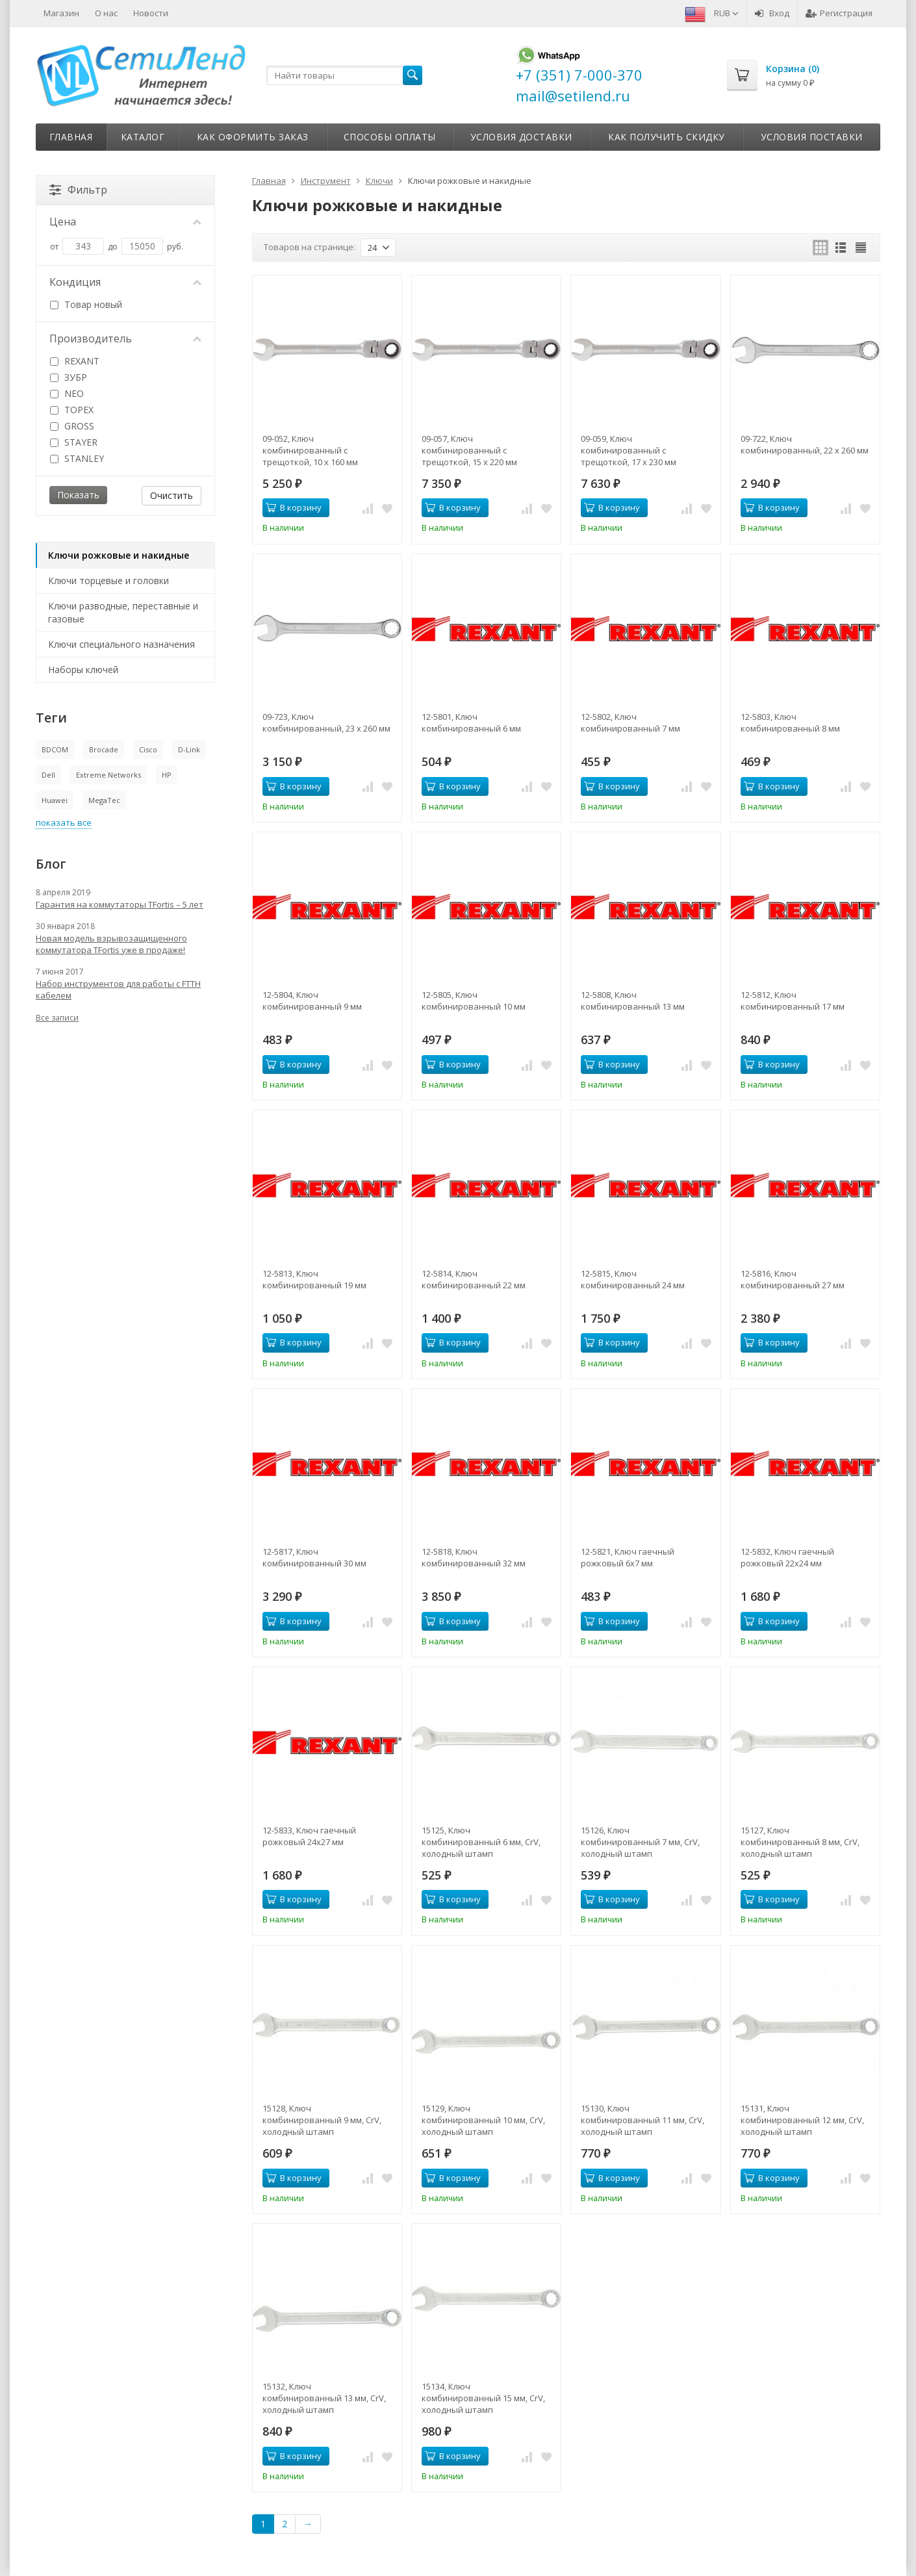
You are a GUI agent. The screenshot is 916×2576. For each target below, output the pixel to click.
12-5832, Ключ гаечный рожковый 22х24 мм (787, 1557)
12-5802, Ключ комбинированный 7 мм (630, 722)
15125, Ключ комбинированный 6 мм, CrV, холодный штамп (481, 1841)
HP (167, 775)
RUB (726, 13)
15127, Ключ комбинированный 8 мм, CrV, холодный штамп (800, 1841)
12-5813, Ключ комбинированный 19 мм (314, 1279)
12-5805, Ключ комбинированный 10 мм (474, 1000)
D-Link (189, 749)
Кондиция (125, 281)
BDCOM (55, 749)
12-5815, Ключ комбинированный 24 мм (633, 1279)
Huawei (55, 800)
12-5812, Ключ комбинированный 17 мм (793, 1000)
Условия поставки (812, 137)
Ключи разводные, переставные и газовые (123, 612)
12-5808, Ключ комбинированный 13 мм (633, 1000)
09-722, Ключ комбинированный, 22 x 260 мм (805, 444)
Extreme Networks (108, 775)
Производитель (125, 338)
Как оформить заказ (253, 137)
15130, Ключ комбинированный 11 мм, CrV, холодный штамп (642, 2119)
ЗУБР (68, 377)
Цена (125, 221)
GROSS (72, 426)
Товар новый (86, 304)
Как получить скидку (666, 137)
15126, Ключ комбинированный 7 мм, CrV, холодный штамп (640, 1841)
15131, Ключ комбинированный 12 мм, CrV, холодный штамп (802, 2119)
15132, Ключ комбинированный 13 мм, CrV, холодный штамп (324, 2398)
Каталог (143, 137)
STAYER (73, 442)
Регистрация (839, 13)
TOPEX (72, 409)
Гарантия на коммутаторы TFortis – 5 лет (119, 904)
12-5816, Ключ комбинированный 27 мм (793, 1279)
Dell (48, 775)
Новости (150, 13)
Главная (71, 137)
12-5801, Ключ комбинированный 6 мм (471, 722)
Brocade (103, 749)
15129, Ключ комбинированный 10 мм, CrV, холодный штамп (483, 2119)
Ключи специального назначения (121, 644)
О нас (106, 13)
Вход (772, 13)
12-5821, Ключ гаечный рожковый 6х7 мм (627, 1557)
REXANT (74, 361)
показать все (64, 822)
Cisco (148, 749)
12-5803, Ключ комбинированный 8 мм (790, 722)
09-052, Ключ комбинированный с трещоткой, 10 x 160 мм (310, 450)
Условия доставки (521, 137)
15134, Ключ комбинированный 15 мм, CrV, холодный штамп (483, 2398)
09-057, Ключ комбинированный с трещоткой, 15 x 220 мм (469, 450)
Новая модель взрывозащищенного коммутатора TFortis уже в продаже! (111, 944)
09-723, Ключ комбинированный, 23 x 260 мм (326, 722)
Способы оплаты (390, 137)
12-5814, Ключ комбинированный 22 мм (474, 1279)
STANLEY (77, 458)
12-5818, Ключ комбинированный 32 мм (474, 1557)
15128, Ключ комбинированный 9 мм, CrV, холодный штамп (321, 2119)
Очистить (171, 495)
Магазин (61, 13)
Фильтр (78, 190)
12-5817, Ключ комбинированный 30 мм (314, 1557)
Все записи (57, 1017)
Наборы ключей (83, 669)
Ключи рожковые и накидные (118, 555)
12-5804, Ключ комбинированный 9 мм (312, 1000)
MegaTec (104, 800)
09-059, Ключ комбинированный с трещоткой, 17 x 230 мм (628, 450)
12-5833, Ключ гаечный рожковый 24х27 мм (309, 1836)
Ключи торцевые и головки (108, 580)
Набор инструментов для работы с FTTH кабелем (118, 989)
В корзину (294, 507)
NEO (67, 393)
